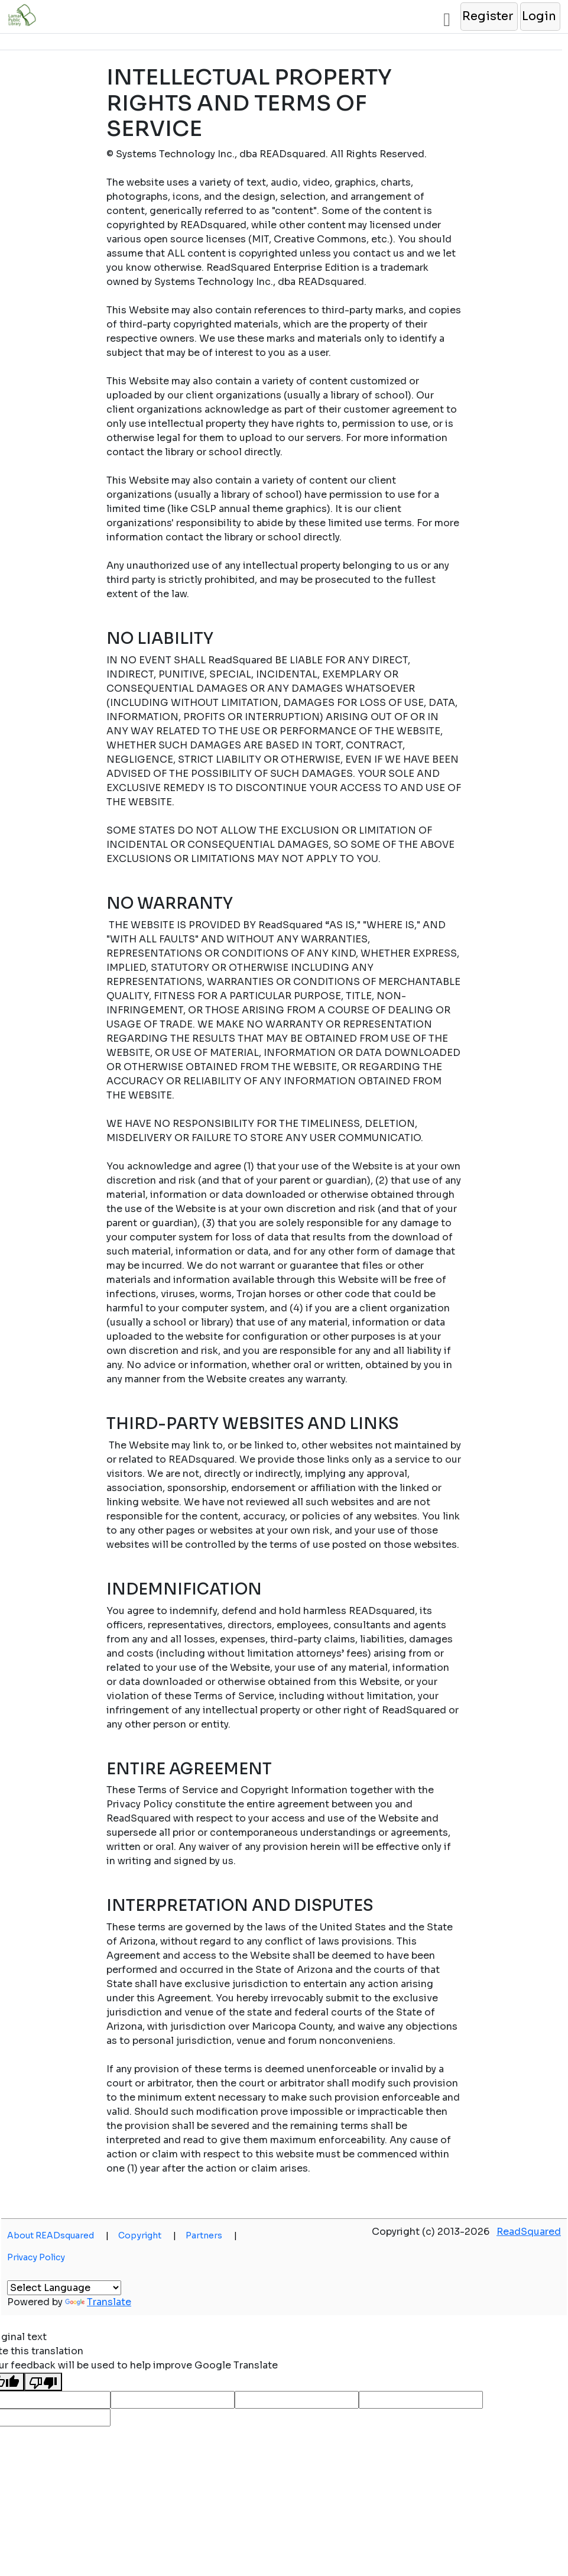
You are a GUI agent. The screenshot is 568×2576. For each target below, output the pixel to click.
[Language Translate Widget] (64, 2287)
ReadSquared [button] (528, 2231)
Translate (98, 2302)
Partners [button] (211, 2235)
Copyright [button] (147, 2235)
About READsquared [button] (58, 2235)
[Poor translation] (43, 2382)
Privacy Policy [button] (36, 2257)
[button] (488, 16)
